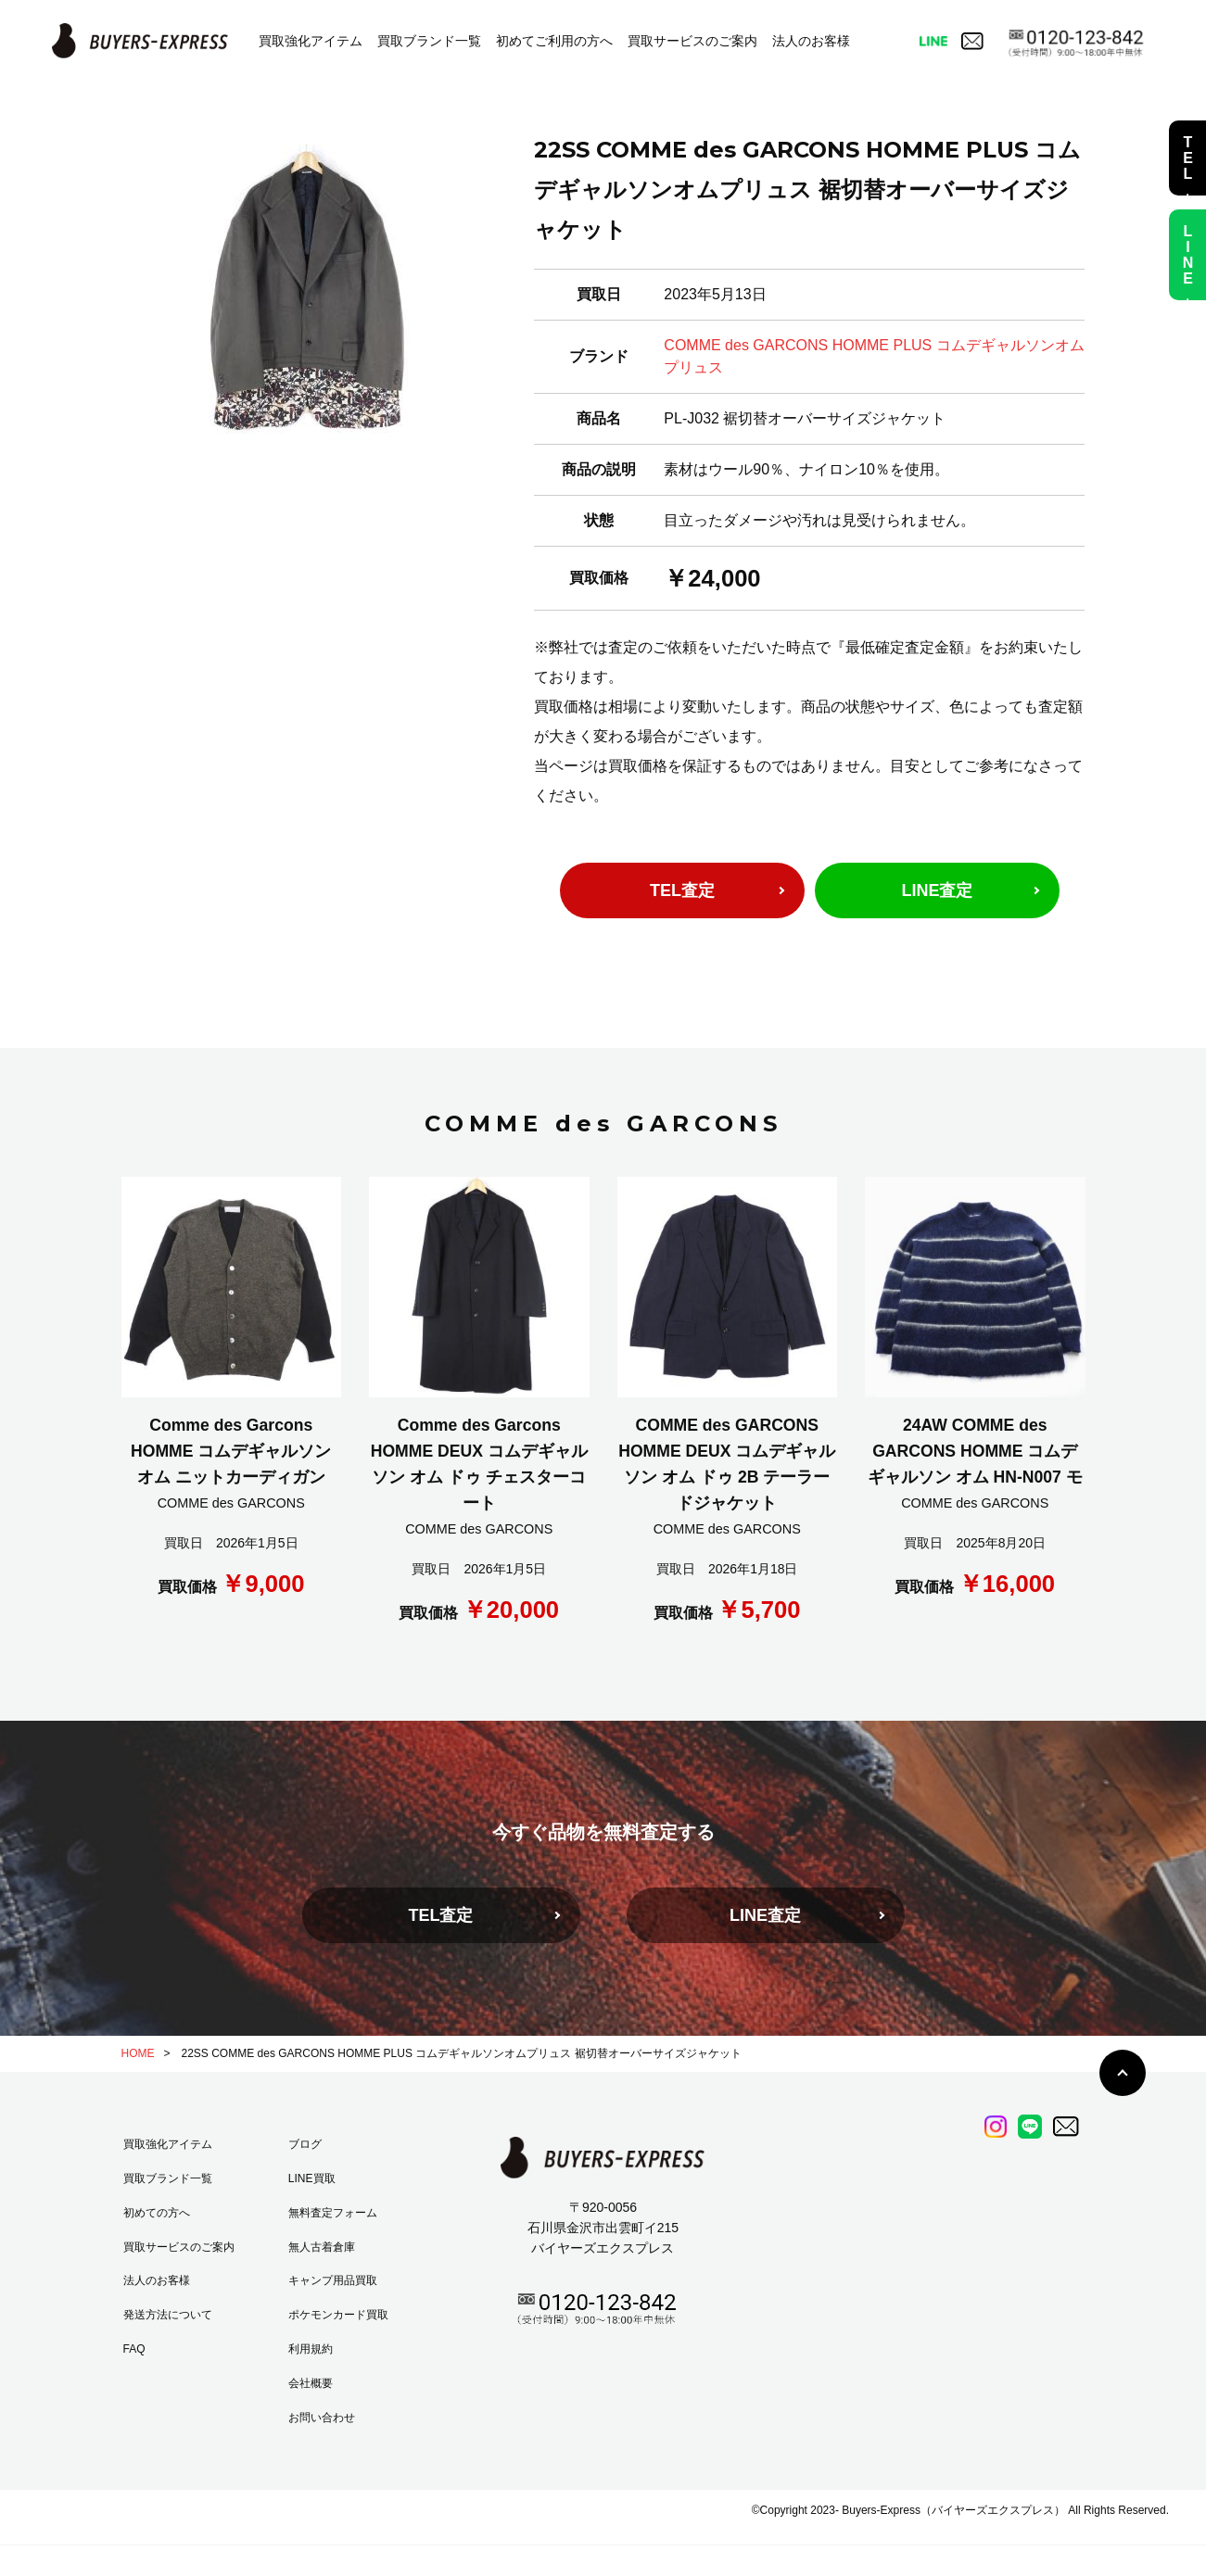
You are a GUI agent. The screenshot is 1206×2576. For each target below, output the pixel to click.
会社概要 (310, 2383)
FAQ (134, 2348)
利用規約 (310, 2348)
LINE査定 (936, 890)
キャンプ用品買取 (332, 2280)
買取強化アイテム (310, 40)
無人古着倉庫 (321, 2247)
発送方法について (167, 2314)
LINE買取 (312, 2178)
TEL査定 (682, 890)
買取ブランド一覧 (429, 40)
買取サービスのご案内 (692, 40)
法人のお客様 (811, 40)
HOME (138, 2053)
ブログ (305, 2144)
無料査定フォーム (332, 2212)
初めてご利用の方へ (554, 40)
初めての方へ (156, 2212)
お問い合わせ (321, 2417)
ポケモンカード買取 (338, 2314)
